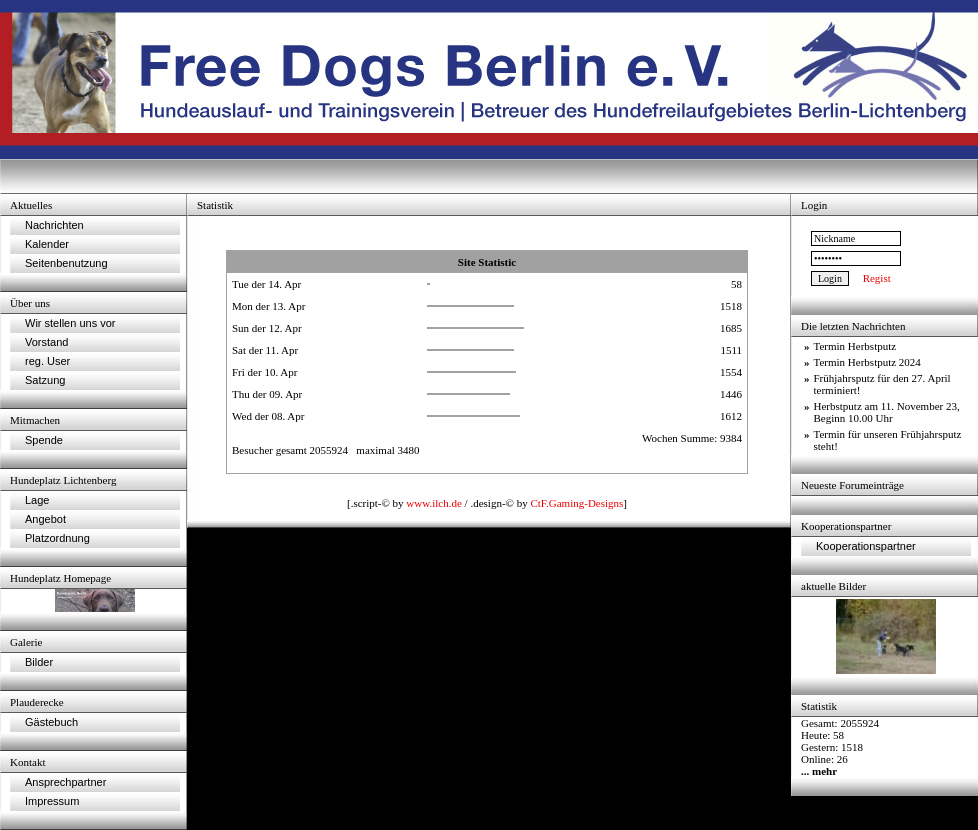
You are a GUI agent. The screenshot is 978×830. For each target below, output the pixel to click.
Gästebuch (51, 722)
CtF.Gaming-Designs (576, 503)
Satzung (45, 380)
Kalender (47, 244)
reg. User (47, 361)
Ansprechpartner (65, 782)
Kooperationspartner (866, 546)
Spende (44, 440)
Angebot (45, 519)
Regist (877, 278)
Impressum (52, 801)
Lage (37, 500)
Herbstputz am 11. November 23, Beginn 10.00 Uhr (887, 412)
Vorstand (46, 342)
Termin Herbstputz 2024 (867, 362)
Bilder (39, 662)
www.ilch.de (434, 503)
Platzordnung (57, 538)
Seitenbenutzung (66, 263)
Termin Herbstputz (855, 346)
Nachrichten (54, 225)
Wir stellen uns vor (70, 323)
